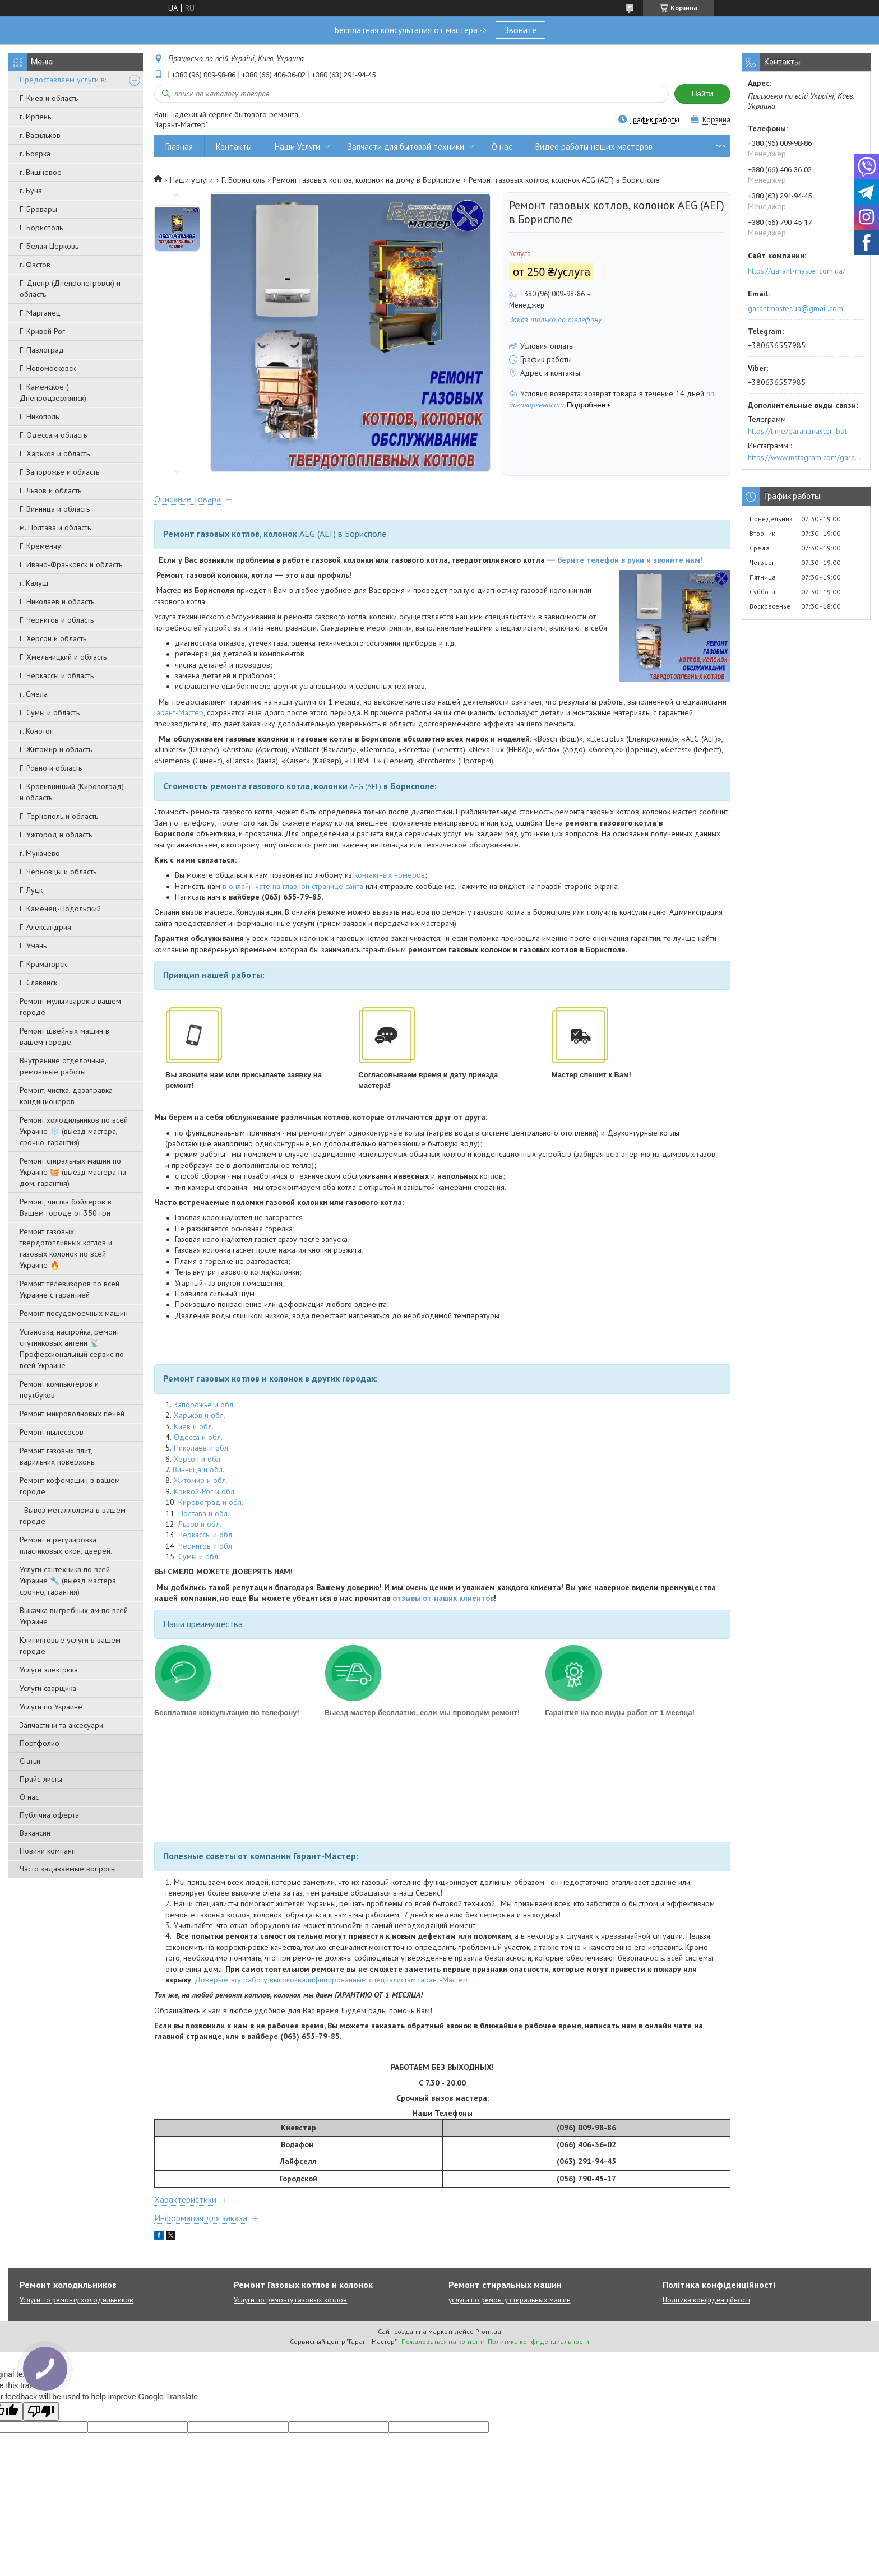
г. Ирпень (35, 117)
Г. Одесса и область (53, 435)
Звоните (520, 29)
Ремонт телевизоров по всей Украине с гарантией (69, 1289)
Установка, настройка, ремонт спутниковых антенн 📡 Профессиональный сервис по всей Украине (72, 1348)
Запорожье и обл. (204, 1405)
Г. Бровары (38, 209)
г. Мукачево (40, 853)
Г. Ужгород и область (56, 835)
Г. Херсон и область (53, 638)
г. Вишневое (41, 172)
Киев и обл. (194, 1426)
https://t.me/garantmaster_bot (797, 431)
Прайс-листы (41, 1779)
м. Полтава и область (55, 527)
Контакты (234, 146)
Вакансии (35, 1833)
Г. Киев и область (49, 98)
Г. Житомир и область (56, 749)
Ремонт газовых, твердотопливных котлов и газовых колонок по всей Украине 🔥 (66, 1248)
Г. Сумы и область (50, 712)
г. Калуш (34, 583)
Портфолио (39, 1743)
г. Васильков (40, 135)
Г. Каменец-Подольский (60, 909)
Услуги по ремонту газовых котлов (290, 2300)
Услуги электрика (49, 1670)
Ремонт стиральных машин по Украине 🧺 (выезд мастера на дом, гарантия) (73, 1172)
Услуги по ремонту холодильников (76, 2300)
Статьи (30, 1761)
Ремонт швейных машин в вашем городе (64, 1036)
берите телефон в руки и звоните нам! (629, 560)
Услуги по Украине (51, 1707)
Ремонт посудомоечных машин (74, 1313)
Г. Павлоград (42, 350)
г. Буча (31, 191)
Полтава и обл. (203, 1513)
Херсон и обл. (198, 1459)
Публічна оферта (49, 1815)
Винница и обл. (198, 1470)
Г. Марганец (40, 313)
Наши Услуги (297, 146)
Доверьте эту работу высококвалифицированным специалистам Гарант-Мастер (331, 1980)
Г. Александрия (45, 927)
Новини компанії (48, 1851)
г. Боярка (35, 154)
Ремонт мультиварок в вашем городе (70, 1006)
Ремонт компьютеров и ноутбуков (59, 1389)
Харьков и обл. (199, 1415)
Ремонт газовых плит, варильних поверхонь (57, 1456)
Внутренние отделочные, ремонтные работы (63, 1066)
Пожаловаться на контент (442, 2341)
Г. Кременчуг (42, 546)
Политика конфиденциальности (538, 2341)
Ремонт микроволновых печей (72, 1414)
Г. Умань (33, 945)
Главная (179, 146)
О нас (29, 1797)
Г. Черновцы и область (58, 872)
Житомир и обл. (201, 1480)
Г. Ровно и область (51, 768)
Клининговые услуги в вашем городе (70, 1645)
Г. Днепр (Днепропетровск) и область (70, 288)
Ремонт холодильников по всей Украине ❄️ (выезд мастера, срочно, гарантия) (74, 1131)
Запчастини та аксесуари (61, 1725)
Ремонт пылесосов (52, 1432)
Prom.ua (488, 2331)
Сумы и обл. (199, 1556)
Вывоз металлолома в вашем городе (73, 1515)
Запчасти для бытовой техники (406, 146)
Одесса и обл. (198, 1437)
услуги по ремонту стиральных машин (509, 2300)
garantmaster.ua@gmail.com (795, 308)
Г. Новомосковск (48, 368)
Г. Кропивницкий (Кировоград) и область (72, 792)
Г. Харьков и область (55, 453)
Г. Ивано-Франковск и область (71, 564)
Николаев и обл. (202, 1448)
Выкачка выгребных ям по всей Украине (74, 1616)
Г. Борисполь (41, 228)
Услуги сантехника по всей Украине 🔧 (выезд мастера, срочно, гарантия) (68, 1580)
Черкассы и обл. (206, 1535)
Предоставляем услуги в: (63, 80)
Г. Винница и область (55, 509)
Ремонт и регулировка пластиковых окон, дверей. (66, 1545)
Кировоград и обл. (210, 1502)
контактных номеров (389, 875)
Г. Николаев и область (57, 601)
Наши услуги (191, 180)
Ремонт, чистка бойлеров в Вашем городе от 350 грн (66, 1207)
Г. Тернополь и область (59, 816)
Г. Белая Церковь (49, 246)
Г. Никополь (39, 416)
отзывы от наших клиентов (443, 1598)
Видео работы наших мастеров (594, 146)
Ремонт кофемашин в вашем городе (70, 1486)
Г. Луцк (31, 890)
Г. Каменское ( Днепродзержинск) (53, 392)
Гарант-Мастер (178, 712)
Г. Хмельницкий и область (63, 657)
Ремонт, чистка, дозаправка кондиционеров (66, 1095)
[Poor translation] (41, 2411)
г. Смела (34, 694)
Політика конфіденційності (706, 2300)
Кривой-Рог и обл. (205, 1491)
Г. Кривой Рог (42, 331)
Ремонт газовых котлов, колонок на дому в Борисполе (366, 180)
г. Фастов (35, 265)
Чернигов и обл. (206, 1546)
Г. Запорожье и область (59, 472)
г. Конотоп (37, 731)
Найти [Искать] (702, 94)
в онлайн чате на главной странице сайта (293, 886)
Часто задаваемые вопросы (68, 1869)
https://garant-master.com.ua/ (796, 271)
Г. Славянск (38, 982)
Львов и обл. (199, 1524)
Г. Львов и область (50, 490)
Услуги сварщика (48, 1688)
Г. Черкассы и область (57, 675)
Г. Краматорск (43, 964)
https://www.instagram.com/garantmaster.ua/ (806, 457)
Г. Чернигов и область (57, 620)
